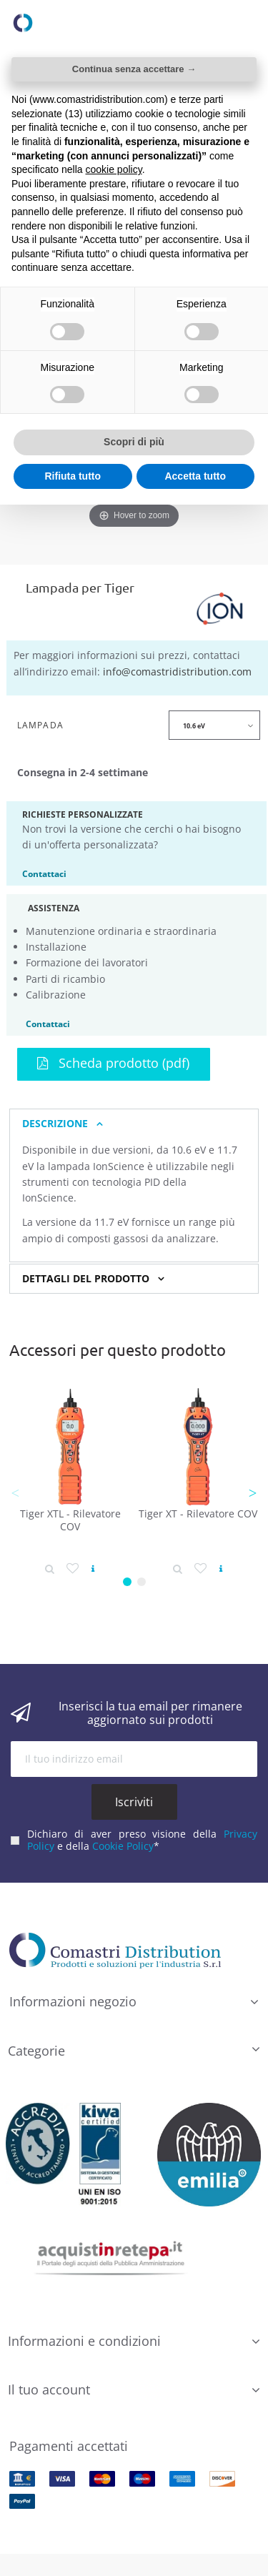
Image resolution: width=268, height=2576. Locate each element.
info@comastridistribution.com (177, 671)
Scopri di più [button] (134, 441)
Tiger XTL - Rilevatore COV (70, 1520)
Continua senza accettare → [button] (134, 69)
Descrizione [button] (55, 1123)
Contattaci (44, 873)
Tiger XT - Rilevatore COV (198, 1513)
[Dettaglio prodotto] (49, 1569)
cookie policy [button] (114, 169)
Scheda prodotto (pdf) (113, 1062)
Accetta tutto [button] (195, 476)
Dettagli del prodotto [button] (85, 1278)
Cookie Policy (123, 1846)
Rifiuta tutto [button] (72, 476)
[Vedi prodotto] (93, 1569)
